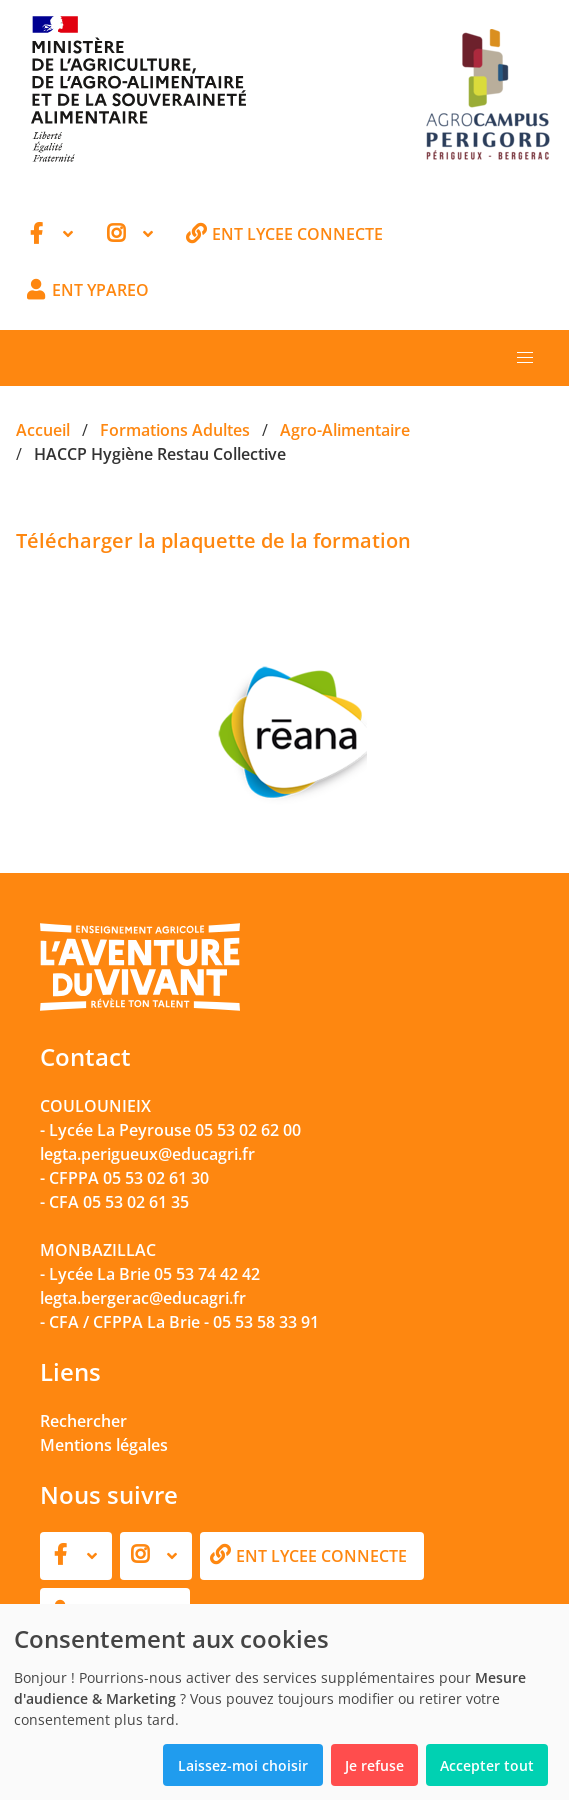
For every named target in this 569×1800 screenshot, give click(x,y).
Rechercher (83, 1421)
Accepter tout (487, 1765)
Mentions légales (104, 1445)
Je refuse (374, 1765)
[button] (525, 358)
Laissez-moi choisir (243, 1765)
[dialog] (284, 1702)
